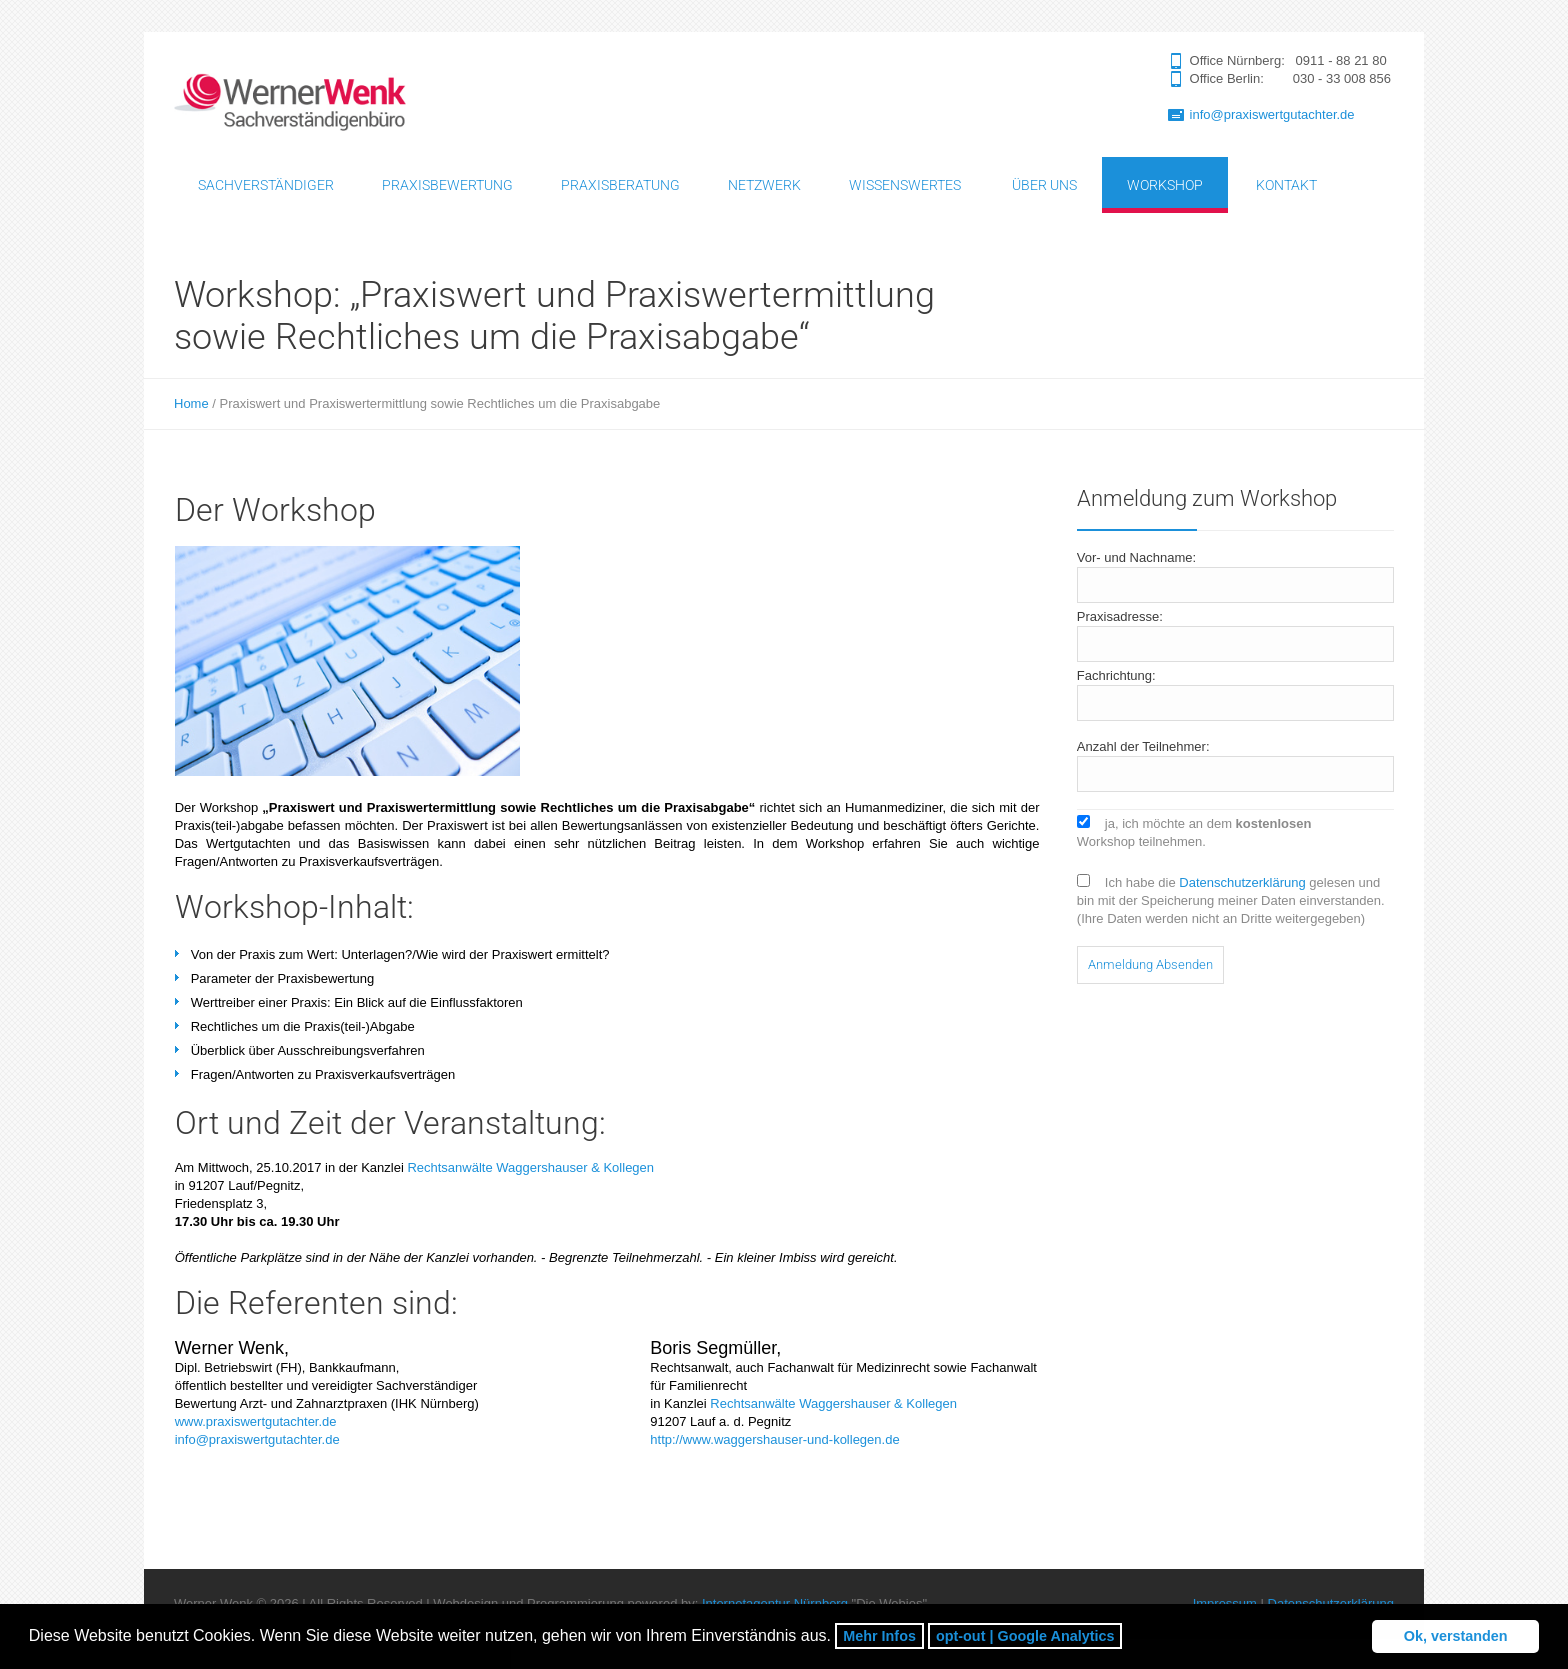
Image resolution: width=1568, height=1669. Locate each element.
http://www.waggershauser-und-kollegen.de (774, 1439)
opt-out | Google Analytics (1025, 1636)
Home (191, 403)
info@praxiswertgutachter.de (1272, 114)
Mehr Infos (879, 1636)
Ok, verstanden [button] (1456, 1636)
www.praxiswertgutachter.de (256, 1421)
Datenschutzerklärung (1242, 882)
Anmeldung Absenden (1150, 964)
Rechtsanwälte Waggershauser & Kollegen (530, 1167)
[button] (1129, 1638)
